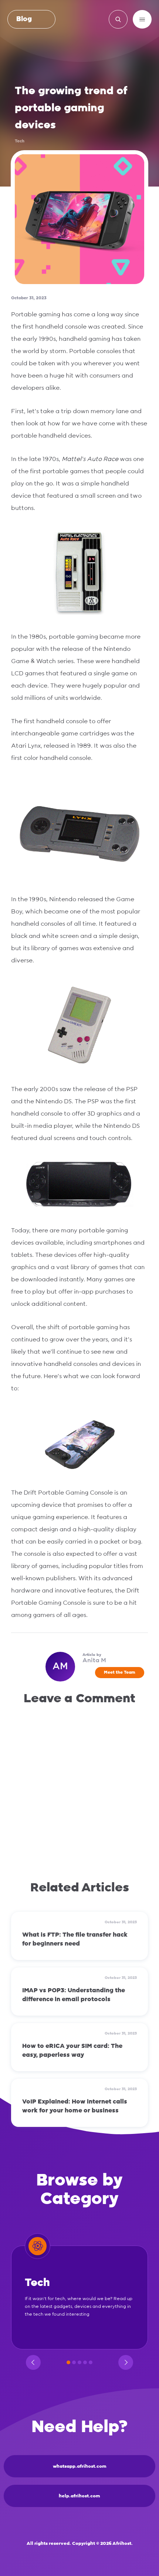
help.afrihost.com (79, 2496)
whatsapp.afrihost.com (79, 2466)
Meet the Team (119, 1672)
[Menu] (142, 19)
